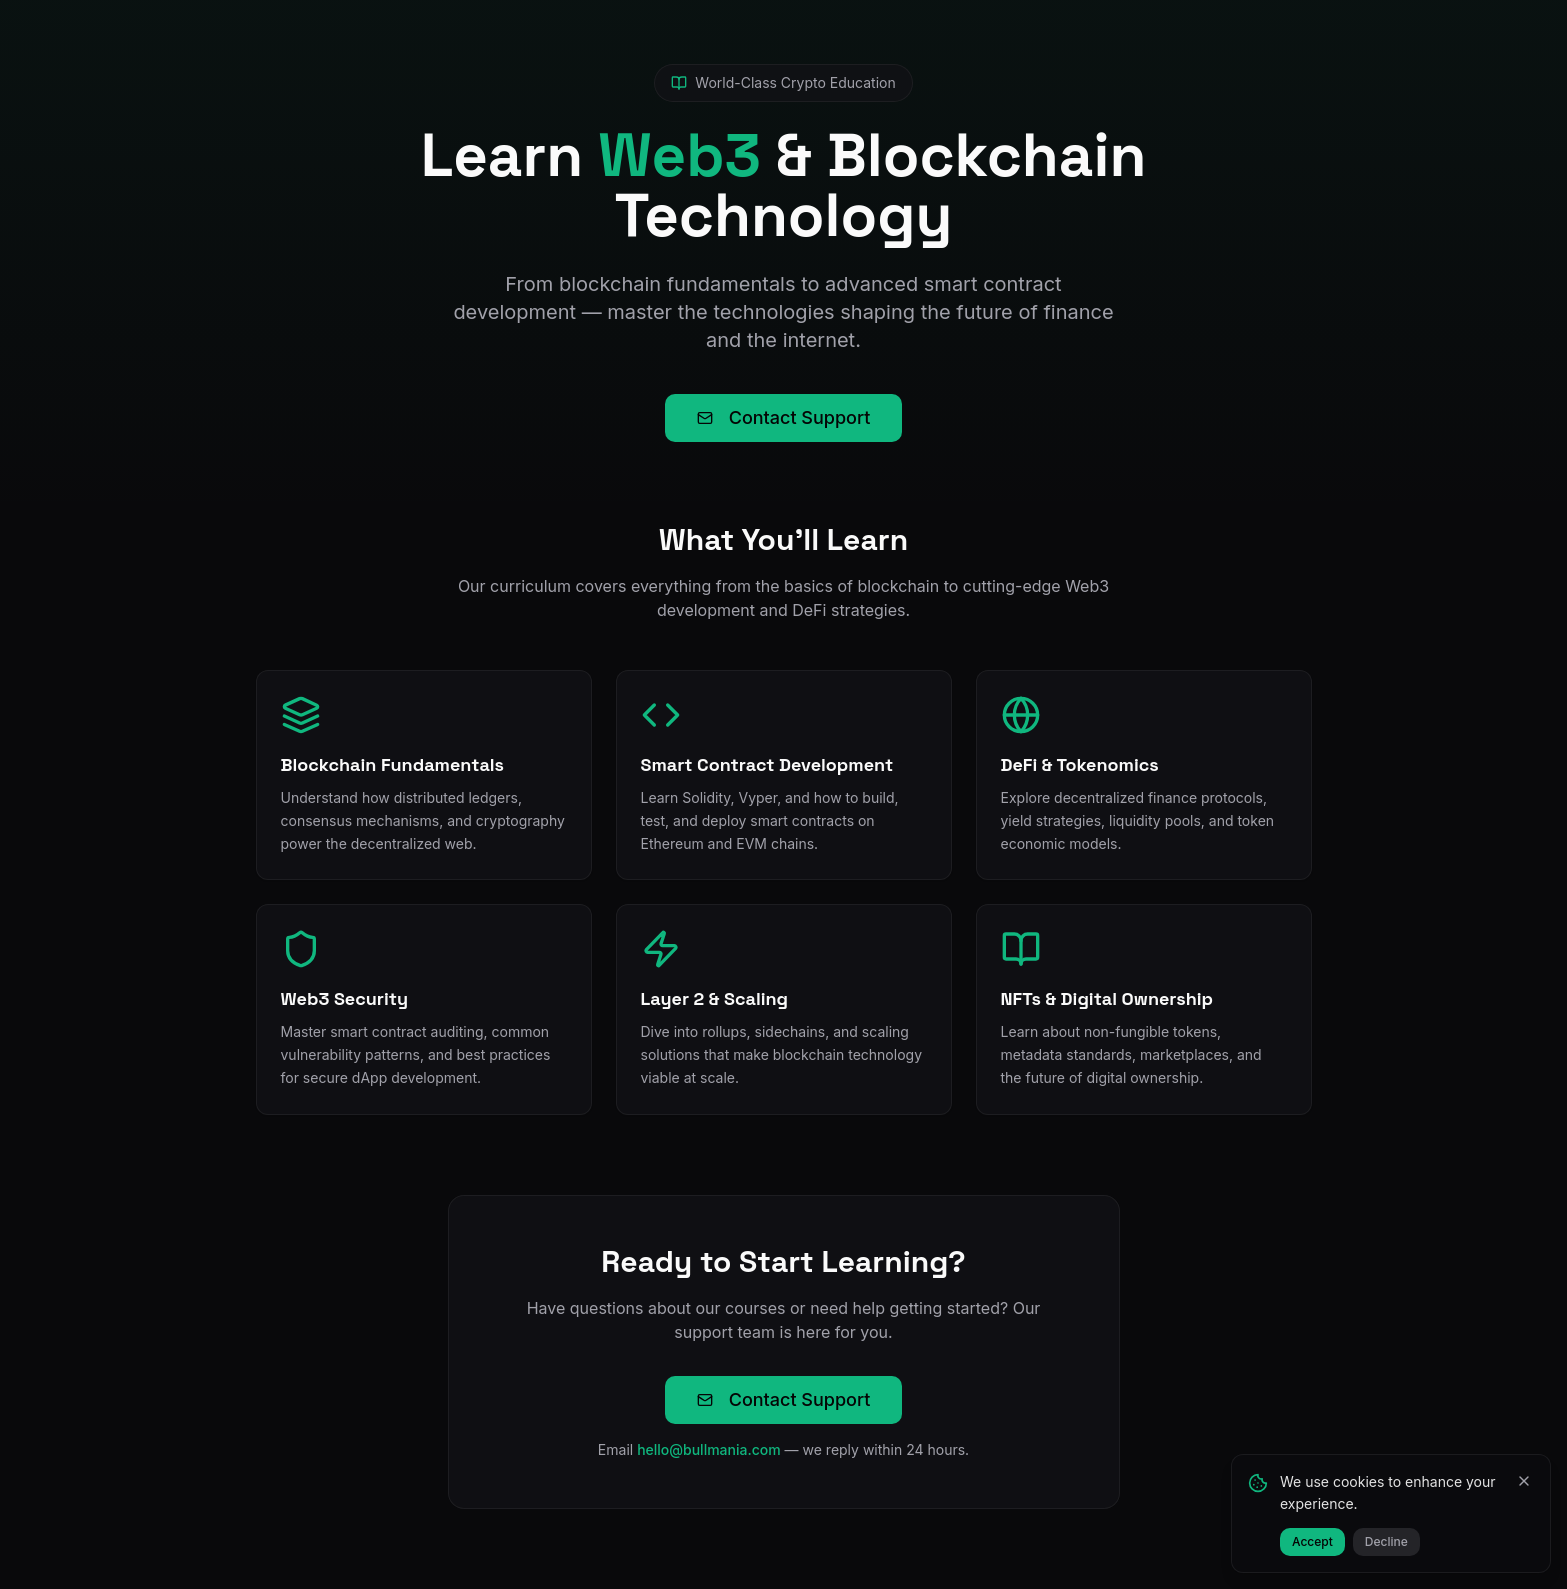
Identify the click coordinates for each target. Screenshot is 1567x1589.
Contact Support (784, 417)
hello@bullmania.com (709, 1449)
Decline (1386, 1541)
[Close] (1524, 1481)
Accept (1312, 1541)
